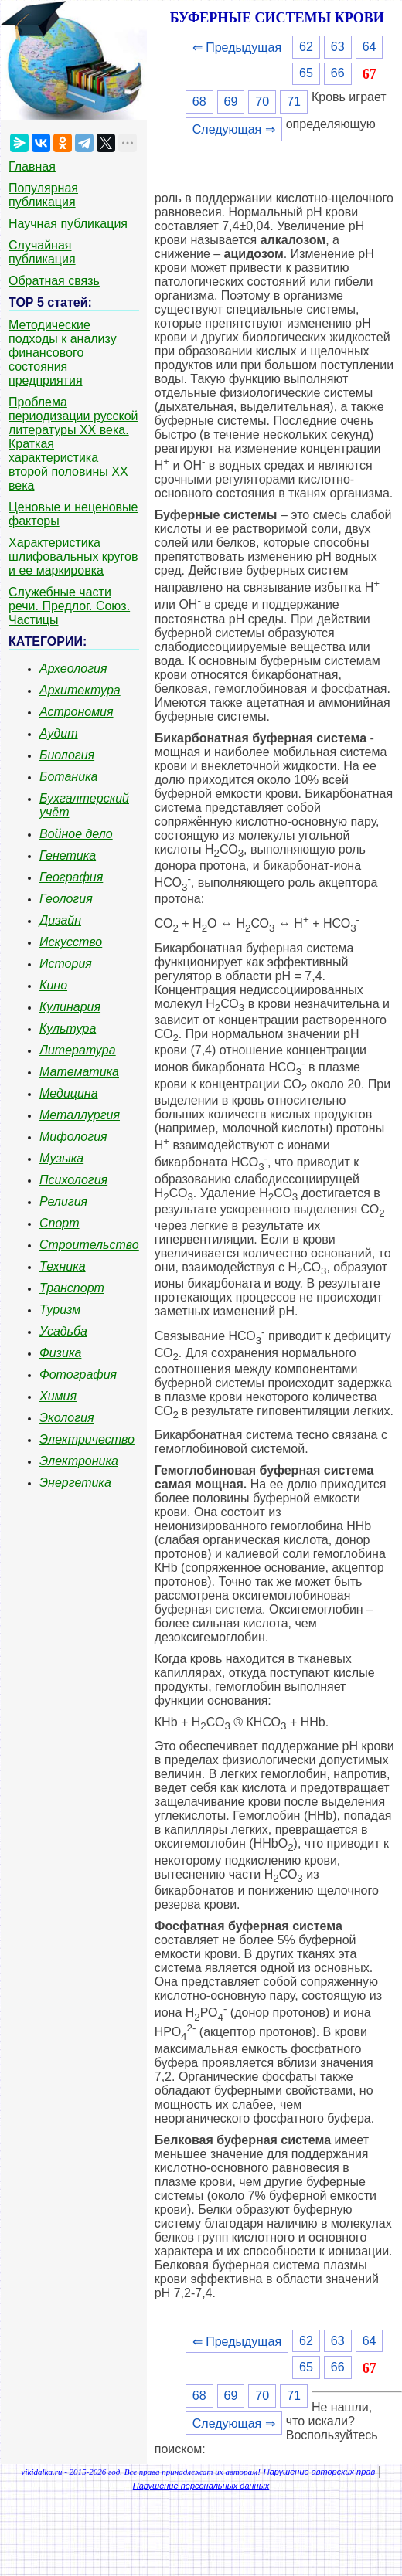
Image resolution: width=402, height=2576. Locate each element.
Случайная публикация (42, 252)
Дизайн (60, 920)
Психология (73, 1179)
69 (231, 101)
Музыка (61, 1158)
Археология (73, 668)
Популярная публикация (43, 195)
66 (338, 73)
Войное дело (76, 833)
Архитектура (80, 690)
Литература (77, 1050)
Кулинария (69, 1006)
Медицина (68, 1093)
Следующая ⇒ (233, 129)
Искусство (70, 942)
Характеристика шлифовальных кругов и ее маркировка (73, 556)
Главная (32, 166)
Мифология (73, 1136)
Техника (62, 1266)
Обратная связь (54, 280)
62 (306, 46)
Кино (53, 985)
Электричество (87, 1439)
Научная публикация (68, 223)
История (65, 963)
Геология (66, 898)
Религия (63, 1201)
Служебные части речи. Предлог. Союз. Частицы (69, 605)
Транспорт (71, 1288)
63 (338, 46)
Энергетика (75, 1482)
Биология (66, 755)
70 (262, 101)
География (71, 877)
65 (306, 73)
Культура (67, 1028)
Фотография (78, 1374)
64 (369, 46)
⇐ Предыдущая (236, 47)
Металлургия (79, 1115)
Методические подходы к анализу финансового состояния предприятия (63, 352)
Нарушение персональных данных (201, 2485)
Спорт (59, 1223)
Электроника (78, 1461)
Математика (79, 1071)
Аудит (58, 733)
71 (294, 101)
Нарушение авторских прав (319, 2471)
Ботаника (68, 776)
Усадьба (63, 1331)
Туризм (59, 1309)
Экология (66, 1417)
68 (199, 101)
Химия (58, 1396)
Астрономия (76, 711)
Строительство (89, 1244)
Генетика (67, 855)
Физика (60, 1352)
